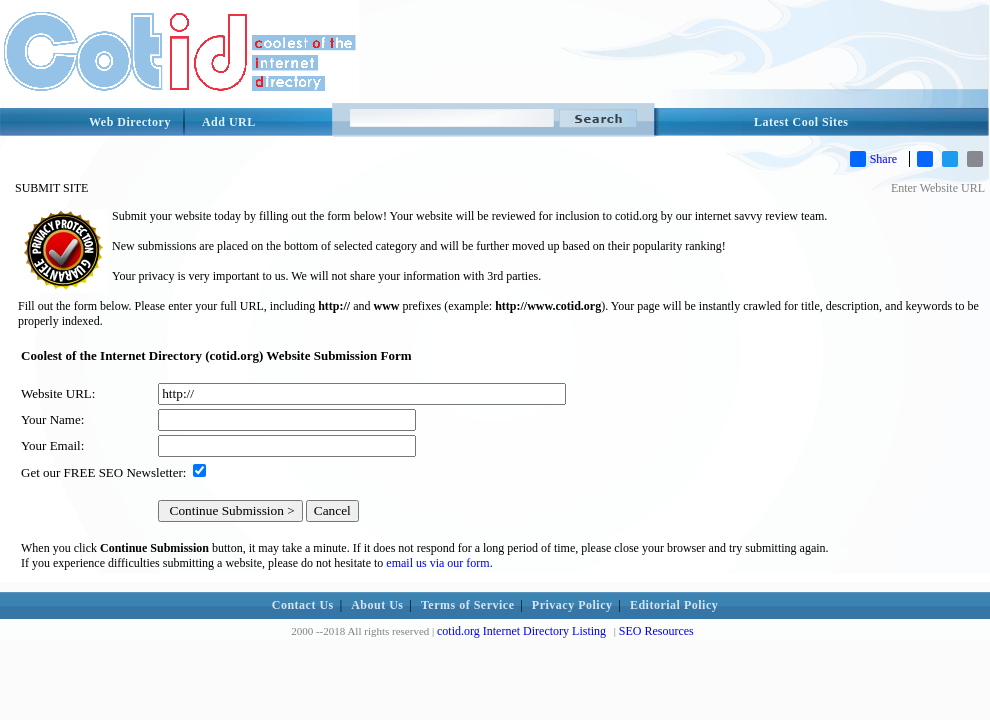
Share (873, 159)
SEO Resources (656, 631)
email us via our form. (439, 563)
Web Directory (130, 122)
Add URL (229, 122)
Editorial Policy (674, 605)
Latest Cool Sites (801, 122)
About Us (377, 605)
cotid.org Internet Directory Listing (521, 631)
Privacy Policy (572, 605)
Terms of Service (468, 605)
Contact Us (303, 605)
